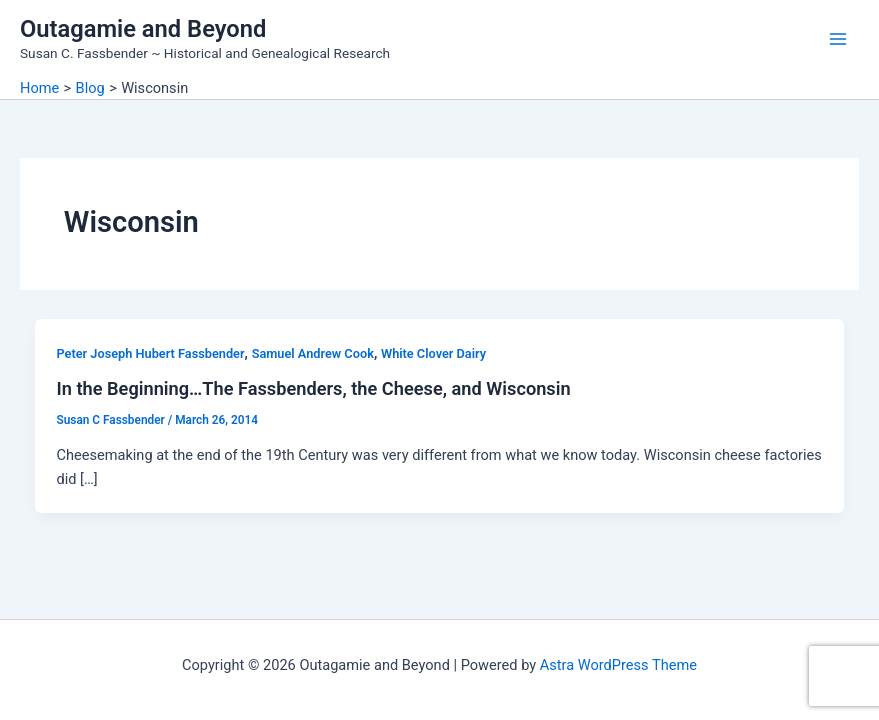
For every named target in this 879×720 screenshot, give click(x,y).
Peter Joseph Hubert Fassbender (150, 353)
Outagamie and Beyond (143, 29)
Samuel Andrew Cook (313, 353)
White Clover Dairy (433, 353)
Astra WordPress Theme (618, 665)
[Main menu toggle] (838, 39)
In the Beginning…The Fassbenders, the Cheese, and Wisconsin (313, 388)
